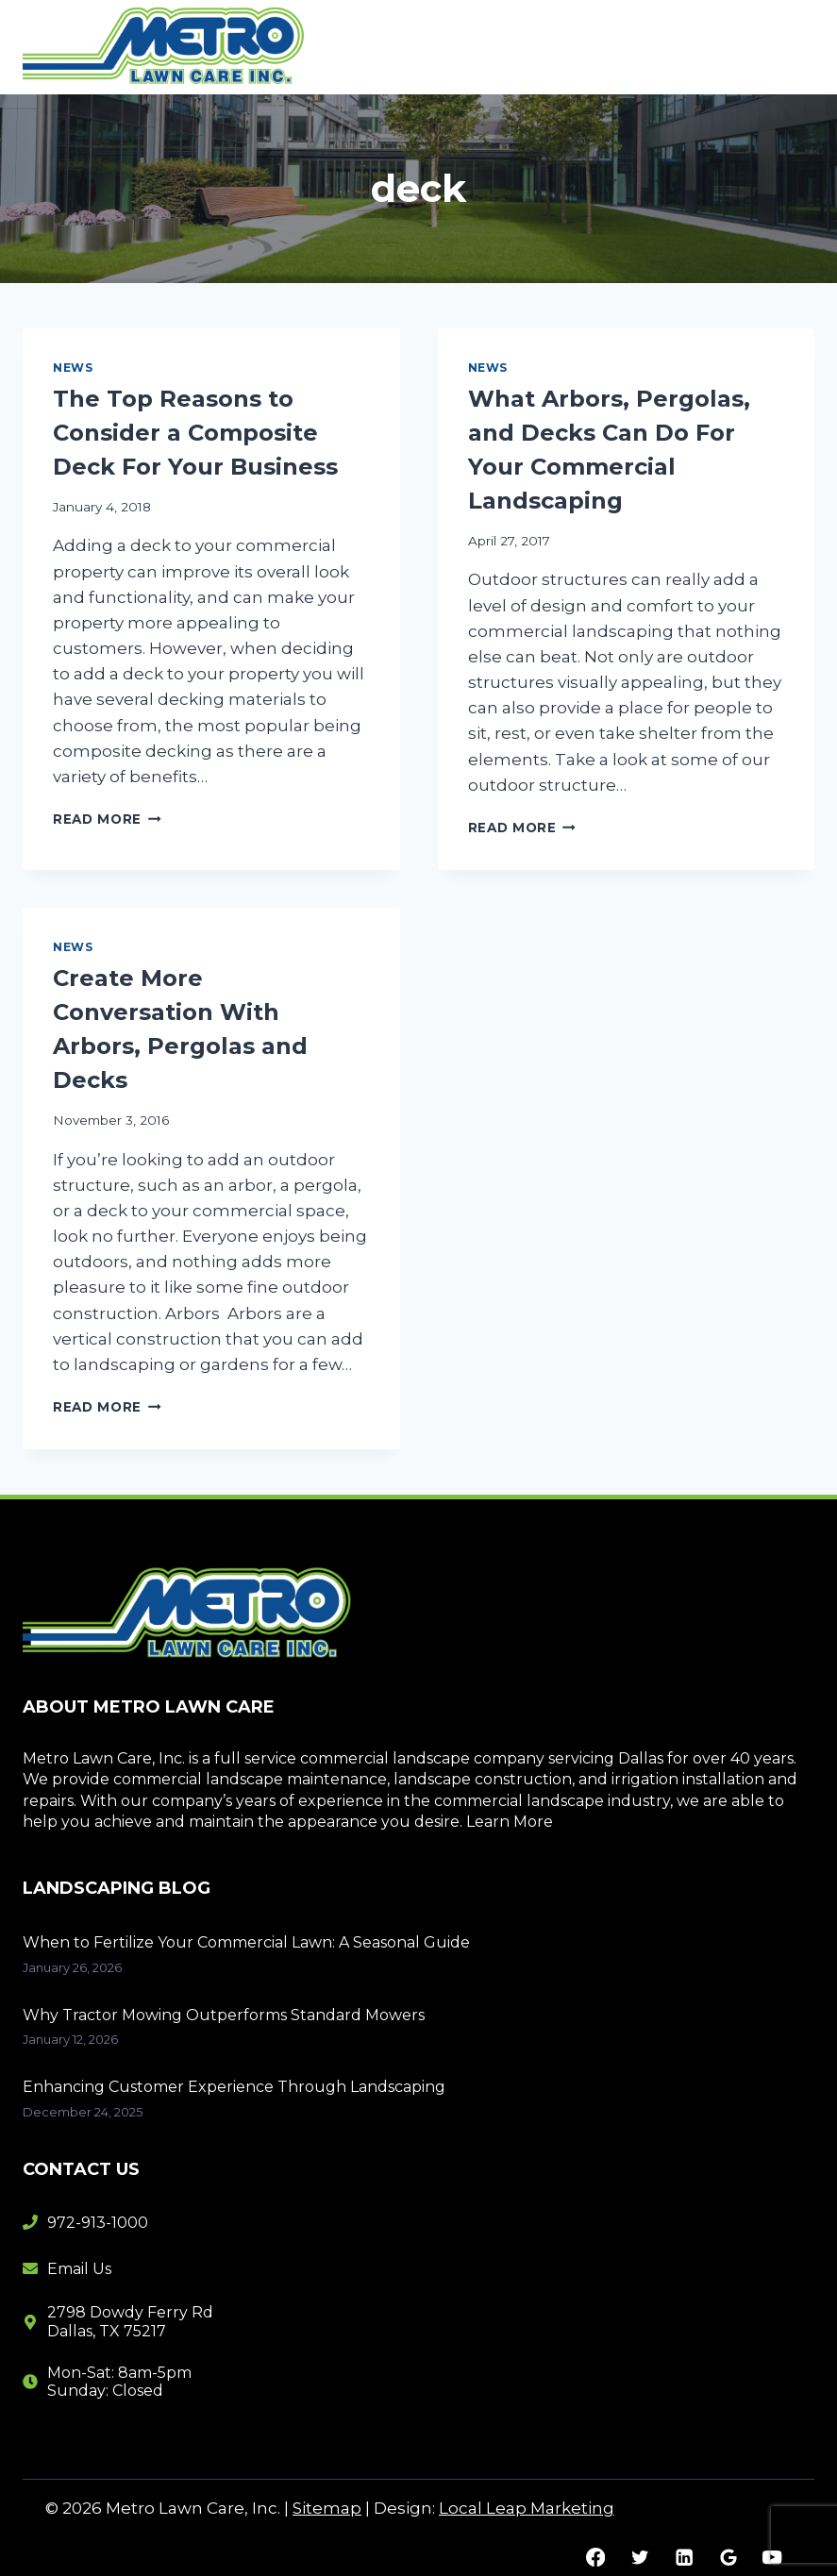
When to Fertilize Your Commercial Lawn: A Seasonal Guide (246, 1942)
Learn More (509, 1822)
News (72, 367)
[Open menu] (792, 46)
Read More (107, 819)
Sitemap (327, 2508)
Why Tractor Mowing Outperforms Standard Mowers (224, 2015)
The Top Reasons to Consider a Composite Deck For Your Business (195, 432)
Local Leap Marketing (526, 2508)
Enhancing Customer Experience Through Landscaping (234, 2087)
